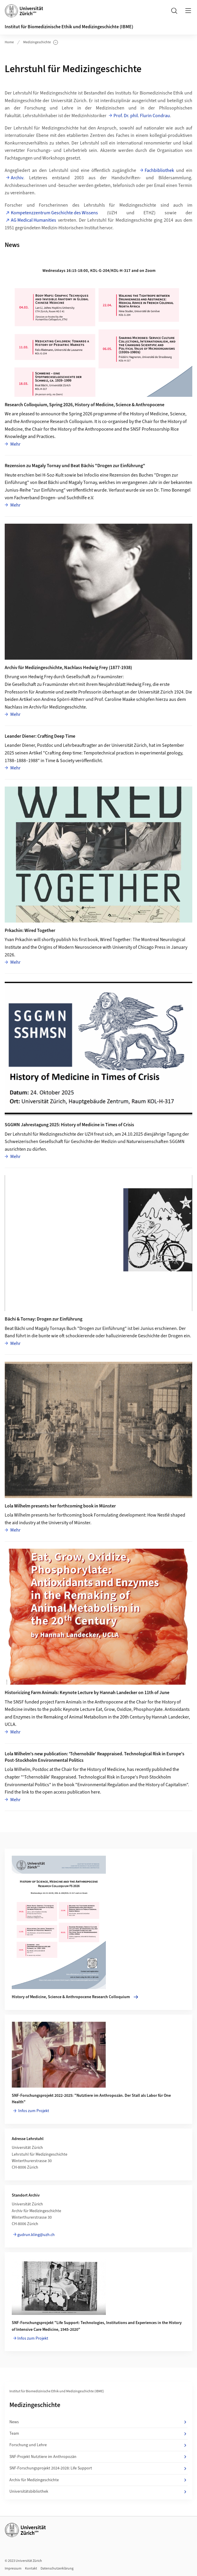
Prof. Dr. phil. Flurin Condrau (141, 115)
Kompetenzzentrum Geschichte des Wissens (54, 213)
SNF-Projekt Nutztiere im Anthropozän (98, 2457)
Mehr (15, 444)
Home (9, 42)
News (98, 2422)
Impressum (13, 2568)
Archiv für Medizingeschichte (98, 2480)
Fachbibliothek (159, 170)
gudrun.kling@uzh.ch (36, 2235)
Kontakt (31, 2568)
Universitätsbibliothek (98, 2491)
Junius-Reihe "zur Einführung (34, 490)
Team (98, 2433)
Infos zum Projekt (33, 2111)
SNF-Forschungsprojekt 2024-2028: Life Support (98, 2468)
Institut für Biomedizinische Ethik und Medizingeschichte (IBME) (69, 27)
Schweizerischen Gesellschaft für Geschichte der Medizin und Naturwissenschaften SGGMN (94, 1141)
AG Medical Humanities (33, 220)
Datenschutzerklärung (57, 2568)
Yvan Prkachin (19, 939)
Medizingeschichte (40, 42)
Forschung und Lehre (98, 2445)
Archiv (17, 178)
